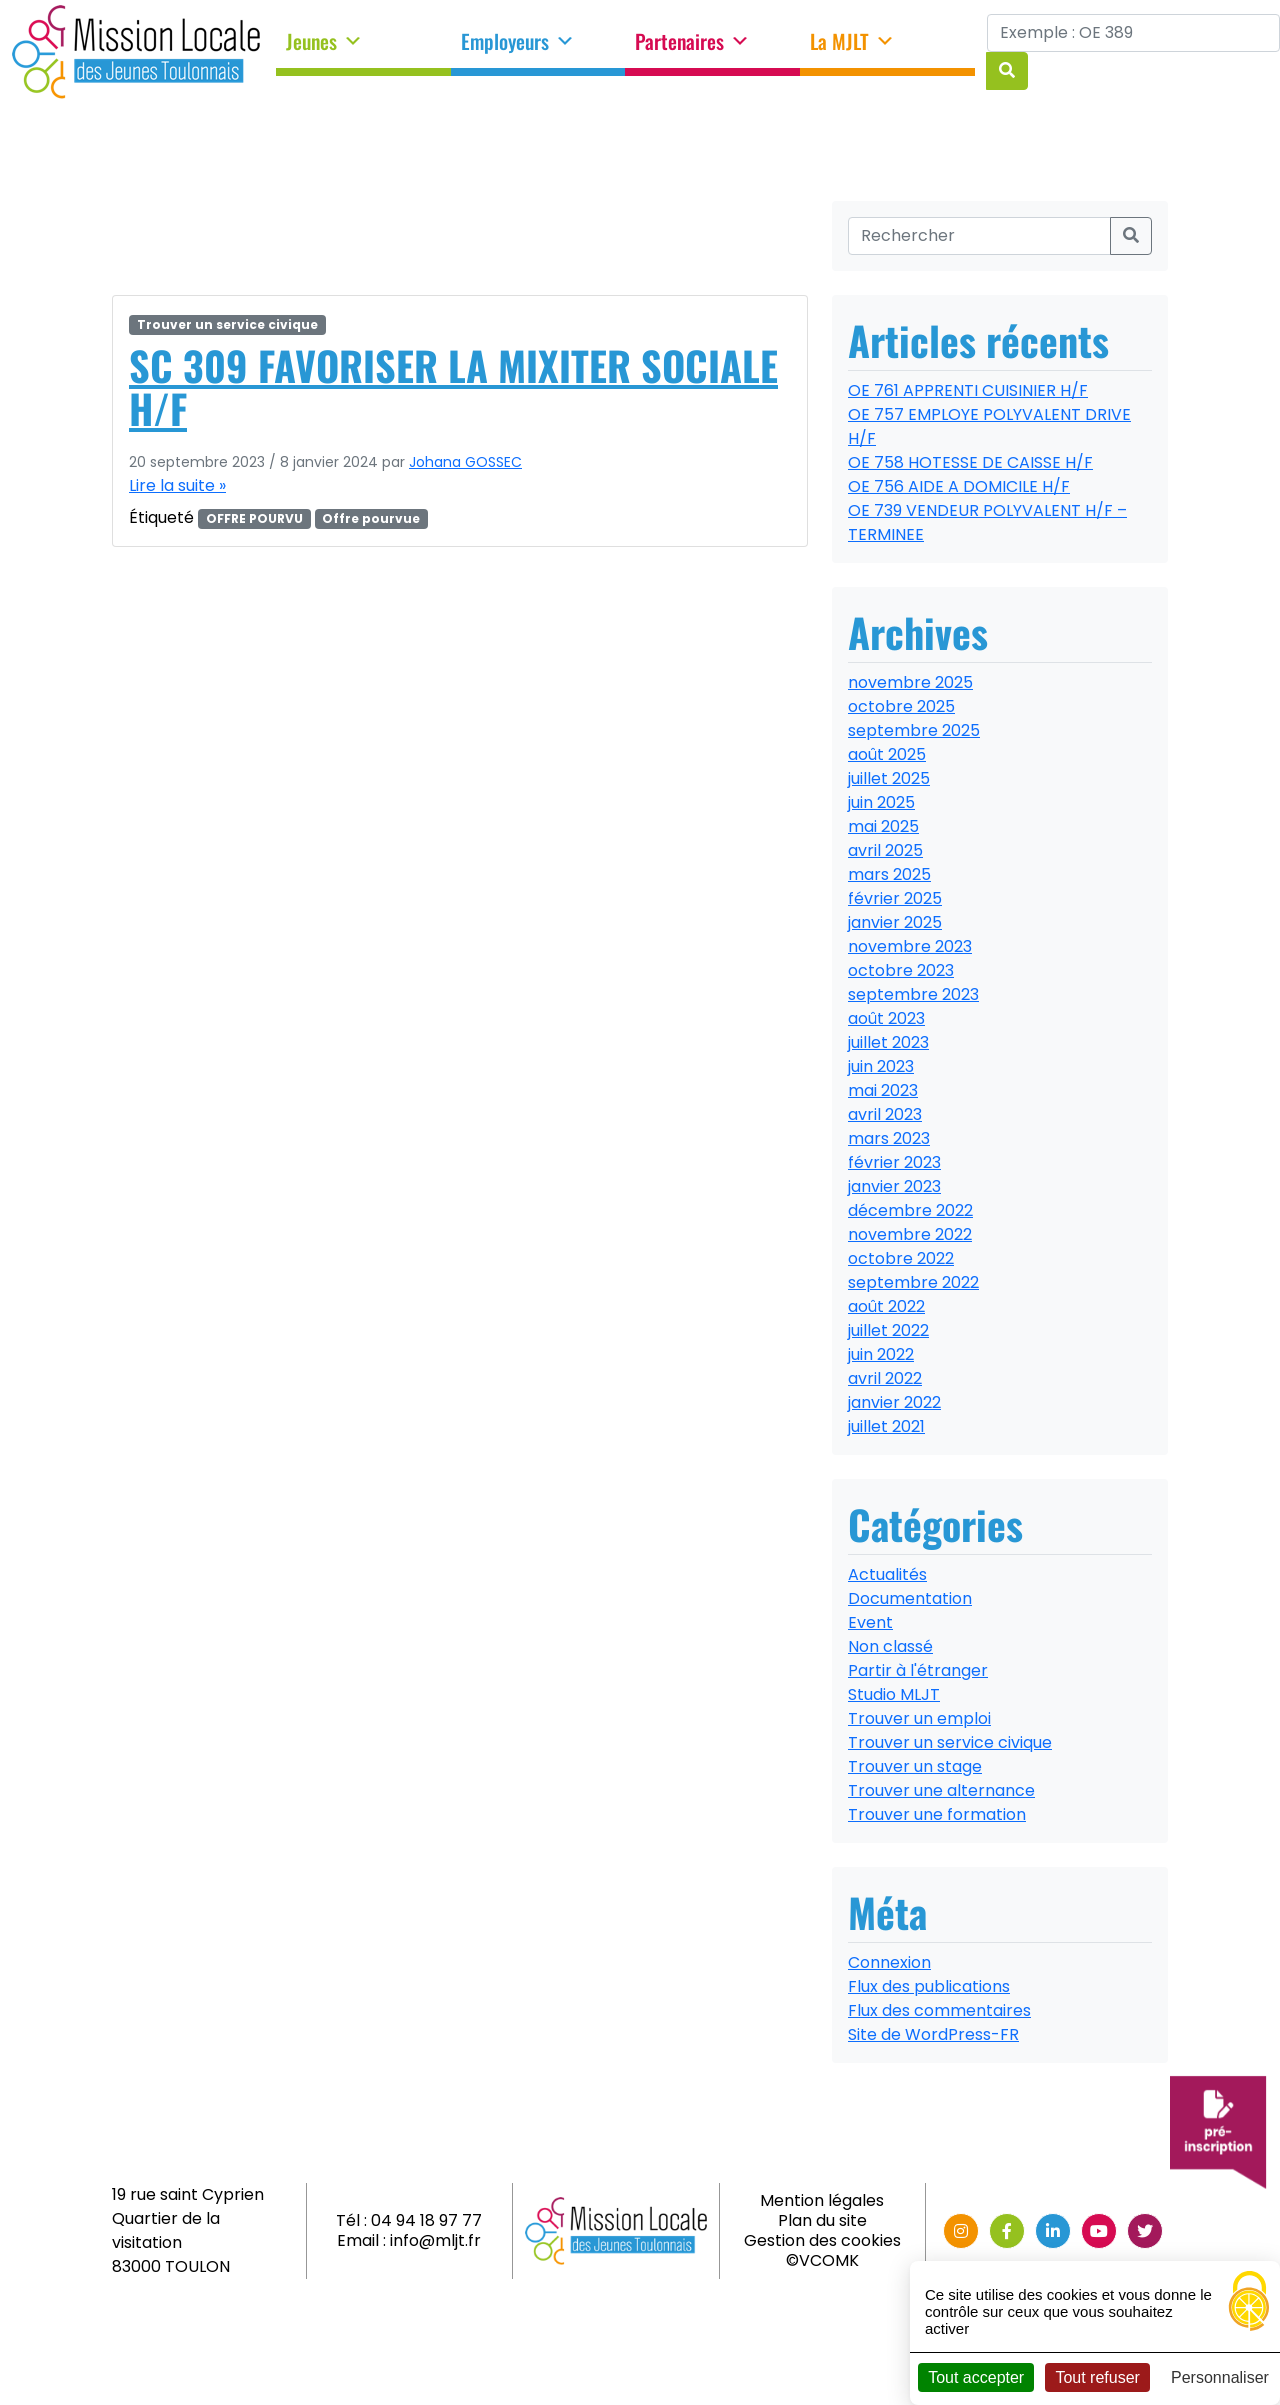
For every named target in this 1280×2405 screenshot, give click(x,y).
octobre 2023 (901, 970)
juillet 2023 (888, 1042)
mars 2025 (889, 874)
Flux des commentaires (939, 2010)
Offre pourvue (371, 518)
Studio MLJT (894, 1694)
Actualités (887, 1574)
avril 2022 (885, 1378)
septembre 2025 (914, 730)
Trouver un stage (915, 1766)
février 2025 (895, 898)
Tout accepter (976, 2377)
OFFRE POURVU (254, 518)
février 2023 (894, 1162)
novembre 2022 (910, 1234)
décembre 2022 (910, 1210)
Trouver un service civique (227, 324)
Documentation (910, 1598)
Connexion (889, 1962)
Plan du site (822, 2220)
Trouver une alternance (941, 1790)
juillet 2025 (889, 778)
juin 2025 (881, 802)
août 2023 (886, 1018)
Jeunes (324, 42)
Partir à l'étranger (918, 1670)
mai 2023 (883, 1090)
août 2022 (886, 1306)
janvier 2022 (894, 1402)
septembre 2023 (913, 994)
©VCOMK (822, 2260)
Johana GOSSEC (465, 462)
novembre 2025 (910, 682)
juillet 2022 (888, 1330)
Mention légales (822, 2200)
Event (870, 1622)
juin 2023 (881, 1066)
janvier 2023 (894, 1186)
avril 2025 (885, 850)
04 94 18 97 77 (426, 2220)
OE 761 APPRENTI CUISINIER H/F (968, 390)
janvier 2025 (895, 922)
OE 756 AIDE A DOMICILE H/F (959, 486)
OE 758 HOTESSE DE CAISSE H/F (970, 462)
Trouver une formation (937, 1814)
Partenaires (692, 42)
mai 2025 (883, 826)
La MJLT (852, 42)
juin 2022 (881, 1354)
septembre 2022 (913, 1282)
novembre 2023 (910, 946)
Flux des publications (929, 1986)
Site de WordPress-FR (933, 2034)
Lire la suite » (177, 485)
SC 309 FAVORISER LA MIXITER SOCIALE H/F (453, 386)
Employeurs (518, 42)
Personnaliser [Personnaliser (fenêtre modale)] (1220, 2377)
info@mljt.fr (435, 2240)
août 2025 (887, 754)
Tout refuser (1097, 2377)
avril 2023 (885, 1114)
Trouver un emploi (919, 1718)
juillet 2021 (886, 1426)
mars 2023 (889, 1138)
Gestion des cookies (822, 2240)
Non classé (890, 1646)
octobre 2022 (901, 1258)
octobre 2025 (901, 706)
